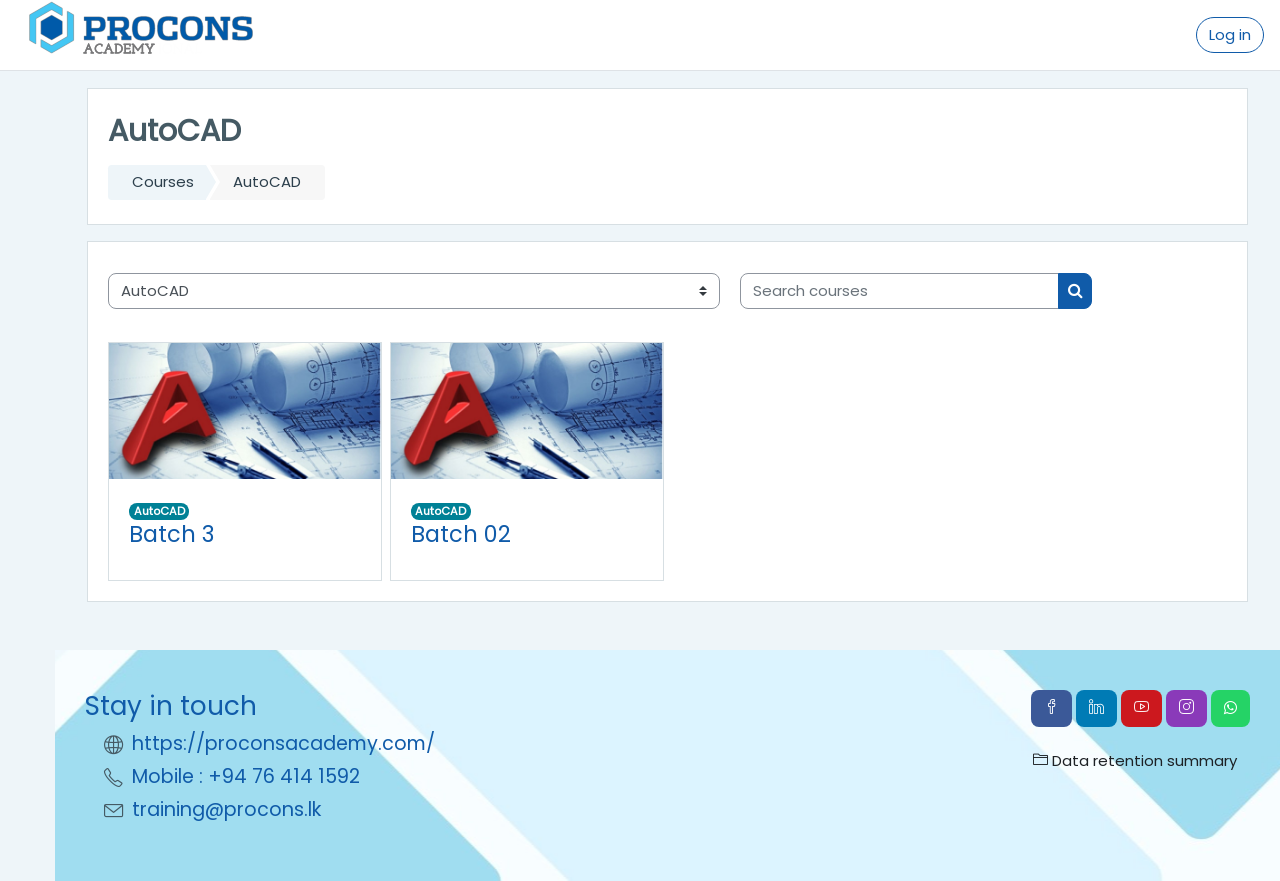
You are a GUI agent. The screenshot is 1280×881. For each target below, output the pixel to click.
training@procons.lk (226, 809)
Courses (163, 181)
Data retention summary (1135, 760)
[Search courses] (899, 291)
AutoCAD (159, 511)
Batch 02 (461, 534)
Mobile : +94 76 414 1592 (246, 776)
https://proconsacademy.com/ (283, 743)
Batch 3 (171, 534)
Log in (1230, 34)
